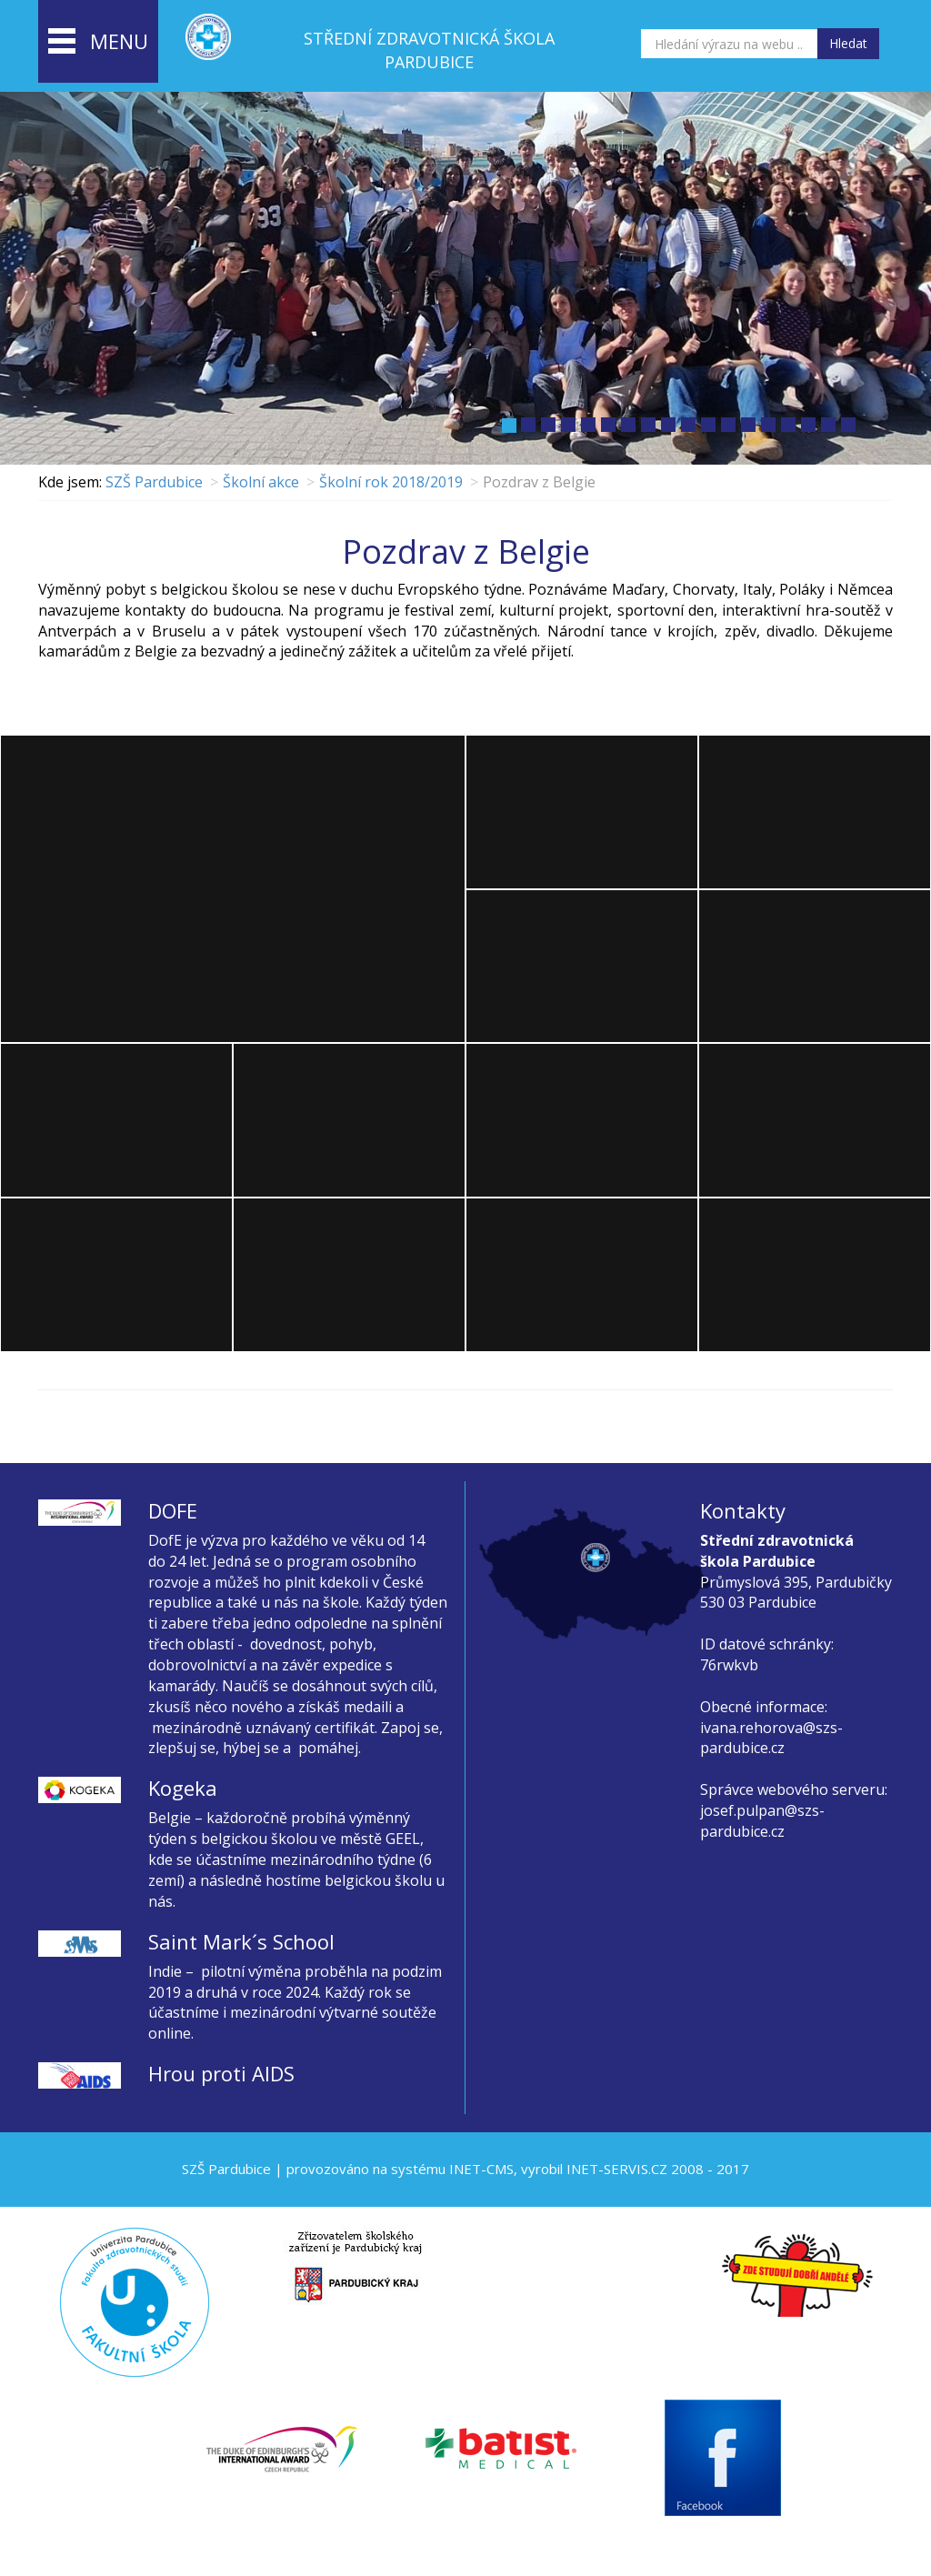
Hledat (848, 43)
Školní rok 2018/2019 (391, 482)
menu (98, 42)
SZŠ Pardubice (154, 482)
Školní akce (261, 482)
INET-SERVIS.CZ (616, 2169)
